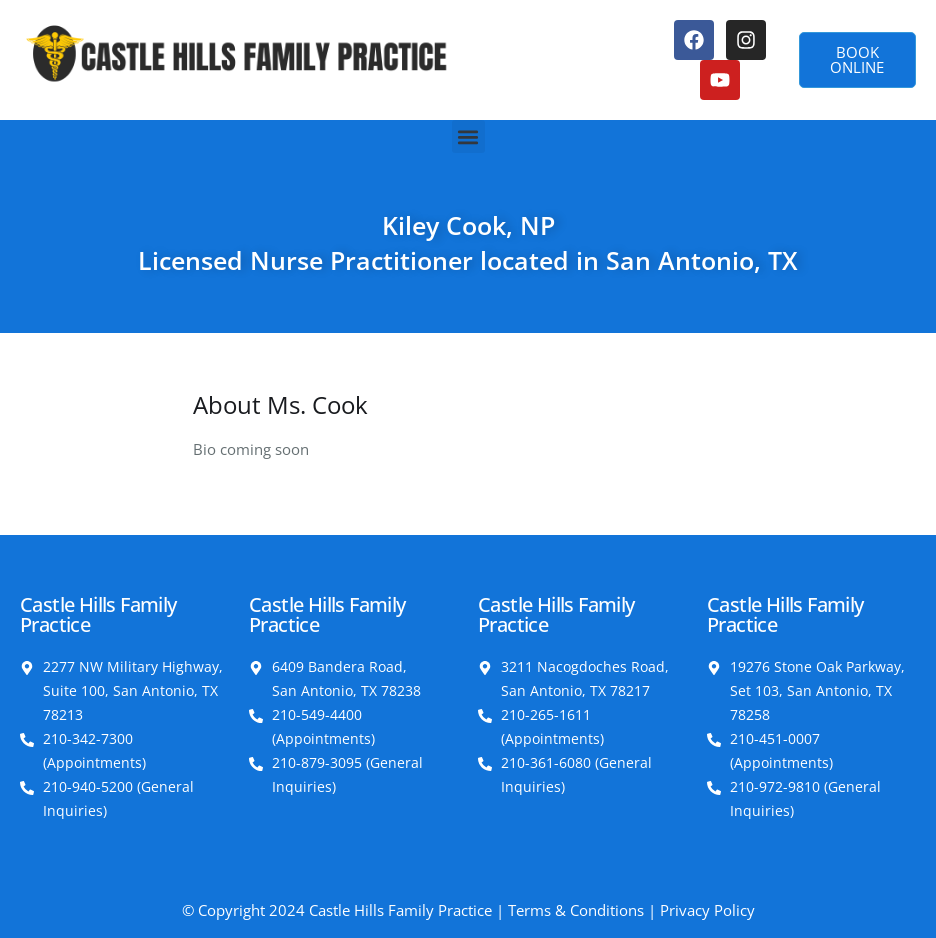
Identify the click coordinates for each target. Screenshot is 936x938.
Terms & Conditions (576, 910)
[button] (468, 136)
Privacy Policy (707, 910)
